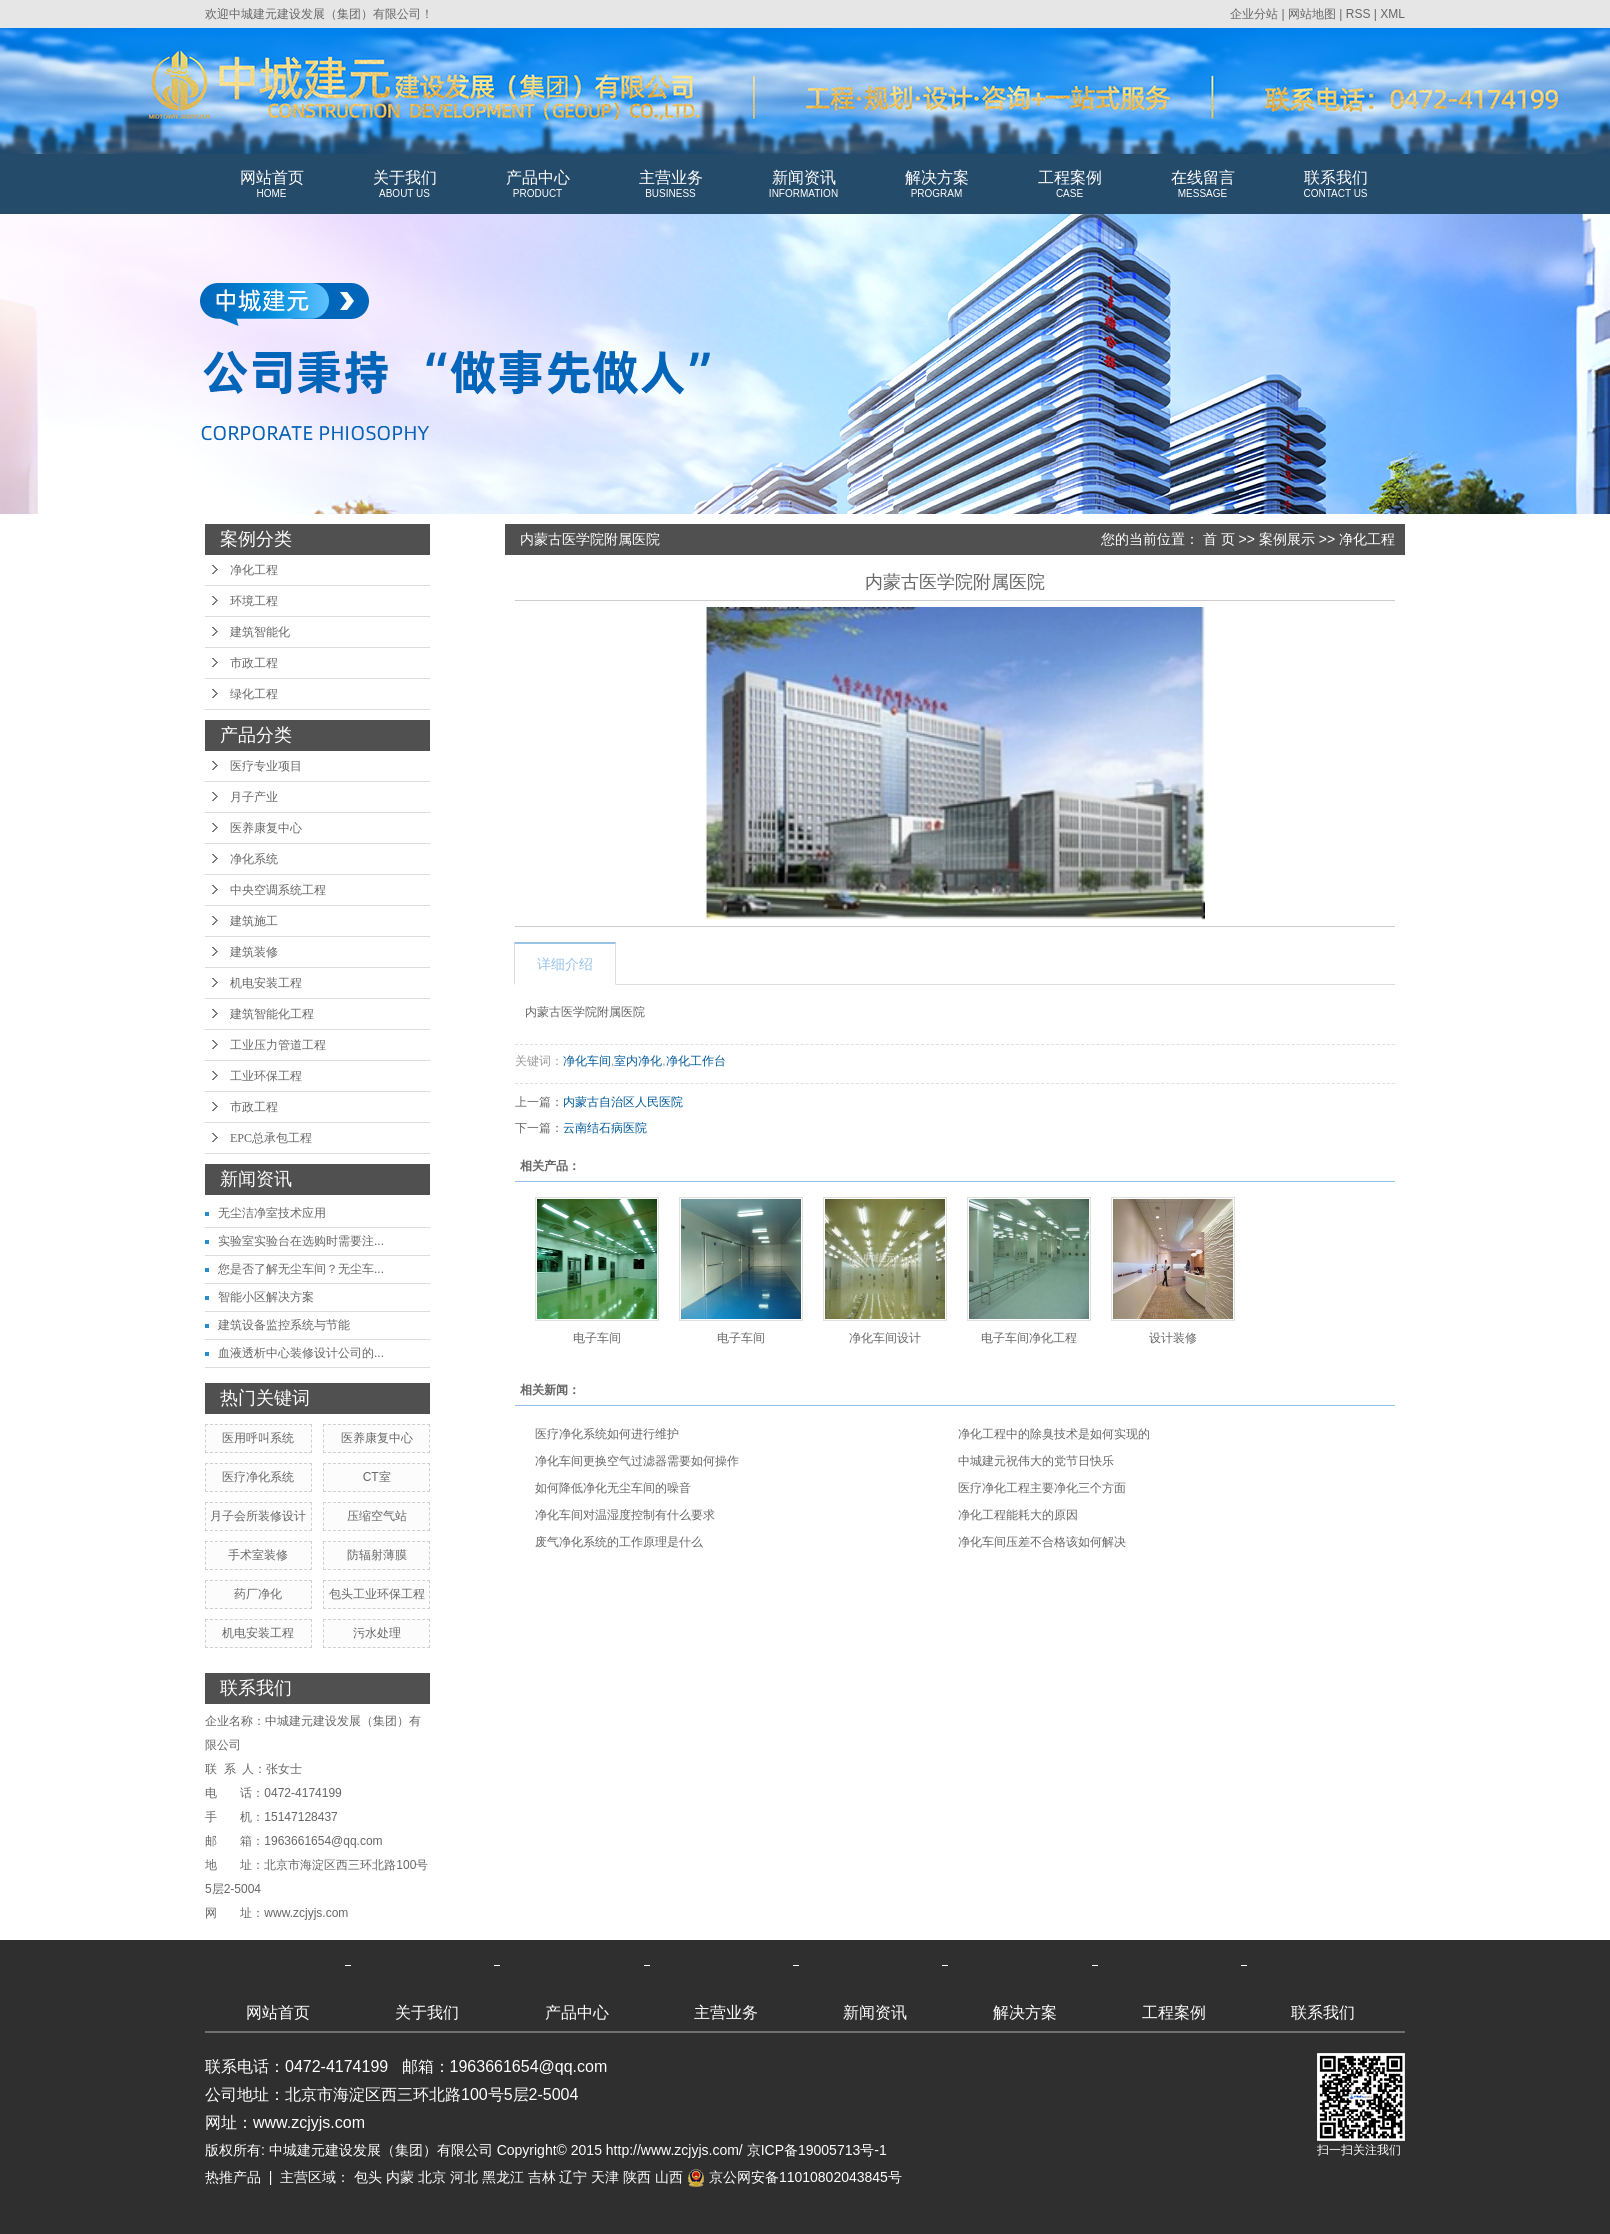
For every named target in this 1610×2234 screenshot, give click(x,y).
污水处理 (377, 1633)
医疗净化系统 (258, 1477)
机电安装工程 (266, 983)
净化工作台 (696, 1061)
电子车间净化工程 (1029, 1338)
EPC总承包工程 (271, 1138)
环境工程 (254, 601)
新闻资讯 (803, 185)
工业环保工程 (266, 1076)
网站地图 (1312, 14)
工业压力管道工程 (278, 1045)
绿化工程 (254, 694)
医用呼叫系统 (258, 1438)
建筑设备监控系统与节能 (284, 1325)
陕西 (637, 2177)
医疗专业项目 (266, 766)
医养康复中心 (266, 828)
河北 (464, 2177)
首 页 (1219, 539)
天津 (605, 2177)
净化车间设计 (885, 1338)
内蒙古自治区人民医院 (623, 1102)
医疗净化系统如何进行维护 (607, 1434)
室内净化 (638, 1061)
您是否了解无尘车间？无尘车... (301, 1269)
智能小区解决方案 (266, 1297)
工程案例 (1069, 185)
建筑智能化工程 (272, 1014)
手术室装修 (258, 1555)
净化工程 (254, 570)
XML (1392, 14)
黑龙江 (503, 2177)
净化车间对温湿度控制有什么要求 (625, 1515)
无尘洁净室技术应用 (272, 1213)
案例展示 (1287, 539)
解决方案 (936, 185)
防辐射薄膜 (377, 1555)
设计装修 (1173, 1338)
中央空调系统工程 (278, 890)
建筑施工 (254, 921)
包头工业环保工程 (377, 1594)
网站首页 (271, 185)
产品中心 (537, 185)
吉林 (542, 2177)
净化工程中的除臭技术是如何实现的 (1054, 1434)
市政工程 (254, 663)
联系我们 (1335, 185)
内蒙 (400, 2177)
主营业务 (670, 185)
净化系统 (254, 859)
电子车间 (597, 1338)
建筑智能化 (260, 632)
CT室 (377, 1477)
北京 (432, 2177)
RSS (1358, 14)
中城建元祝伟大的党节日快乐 (1036, 1461)
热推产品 (233, 2177)
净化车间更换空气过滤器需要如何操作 (637, 1461)
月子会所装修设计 (258, 1516)
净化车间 (587, 1061)
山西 (669, 2177)
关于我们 (404, 185)
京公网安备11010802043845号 (794, 2177)
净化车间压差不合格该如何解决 (1042, 1542)
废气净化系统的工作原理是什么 (619, 1542)
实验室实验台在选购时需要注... (301, 1241)
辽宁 (573, 2177)
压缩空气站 (377, 1516)
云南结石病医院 (605, 1128)
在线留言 (1202, 185)
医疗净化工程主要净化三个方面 (1042, 1488)
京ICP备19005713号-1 (817, 2150)
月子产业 (254, 797)
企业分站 (1254, 14)
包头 (368, 2177)
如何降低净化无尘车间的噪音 (613, 1488)
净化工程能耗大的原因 (1018, 1515)
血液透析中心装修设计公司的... (301, 1353)
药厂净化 (258, 1594)
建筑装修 (254, 952)
